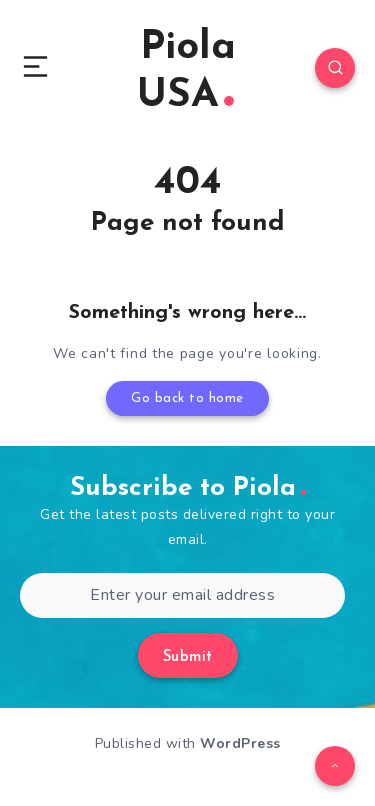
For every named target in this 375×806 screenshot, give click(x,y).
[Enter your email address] (182, 595)
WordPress (240, 743)
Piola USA (186, 72)
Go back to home (187, 398)
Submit (188, 657)
